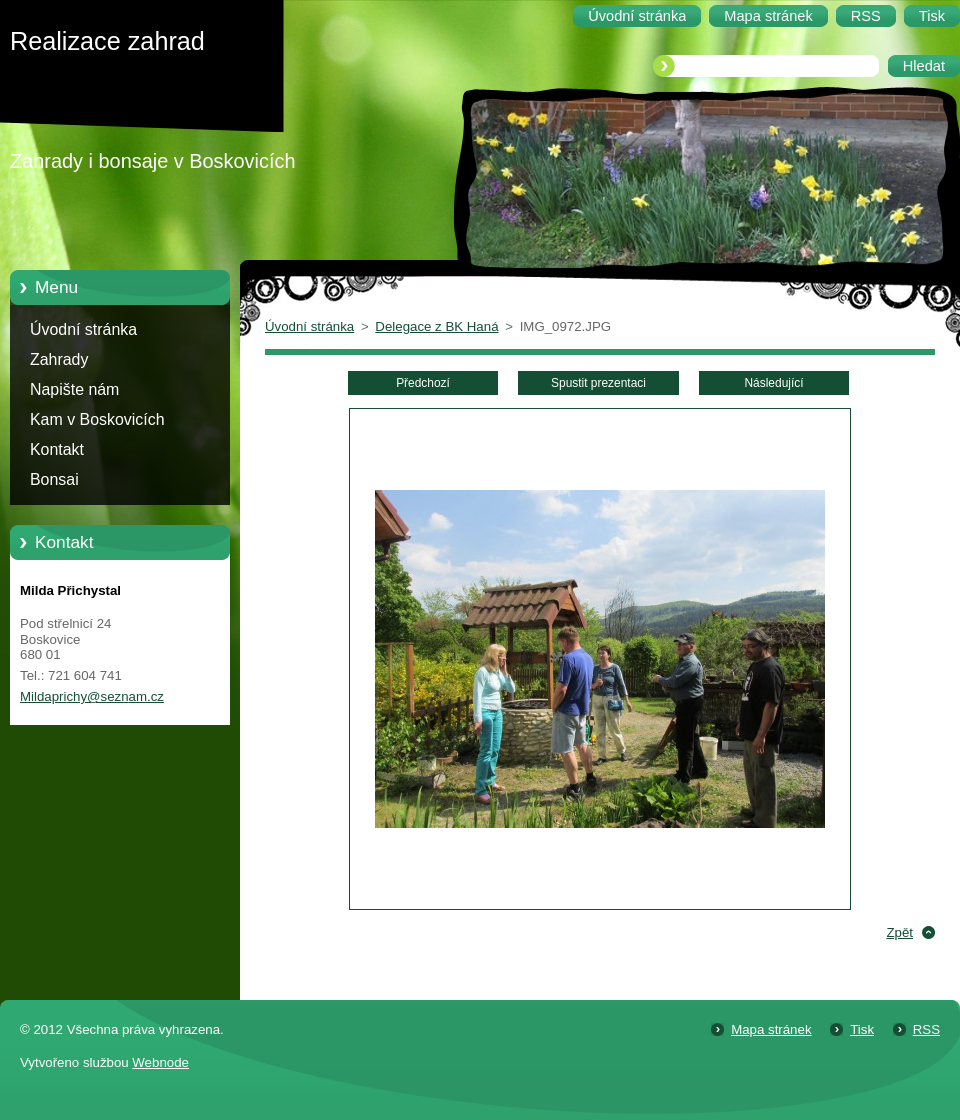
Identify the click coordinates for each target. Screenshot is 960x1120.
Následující (773, 383)
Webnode (160, 1062)
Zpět (899, 932)
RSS (926, 1029)
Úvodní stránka (83, 329)
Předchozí (423, 383)
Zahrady (59, 359)
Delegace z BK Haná (436, 326)
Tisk (862, 1029)
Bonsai (54, 479)
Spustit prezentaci (598, 383)
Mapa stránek (771, 1029)
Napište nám (74, 389)
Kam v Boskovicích (97, 419)
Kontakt (57, 449)
